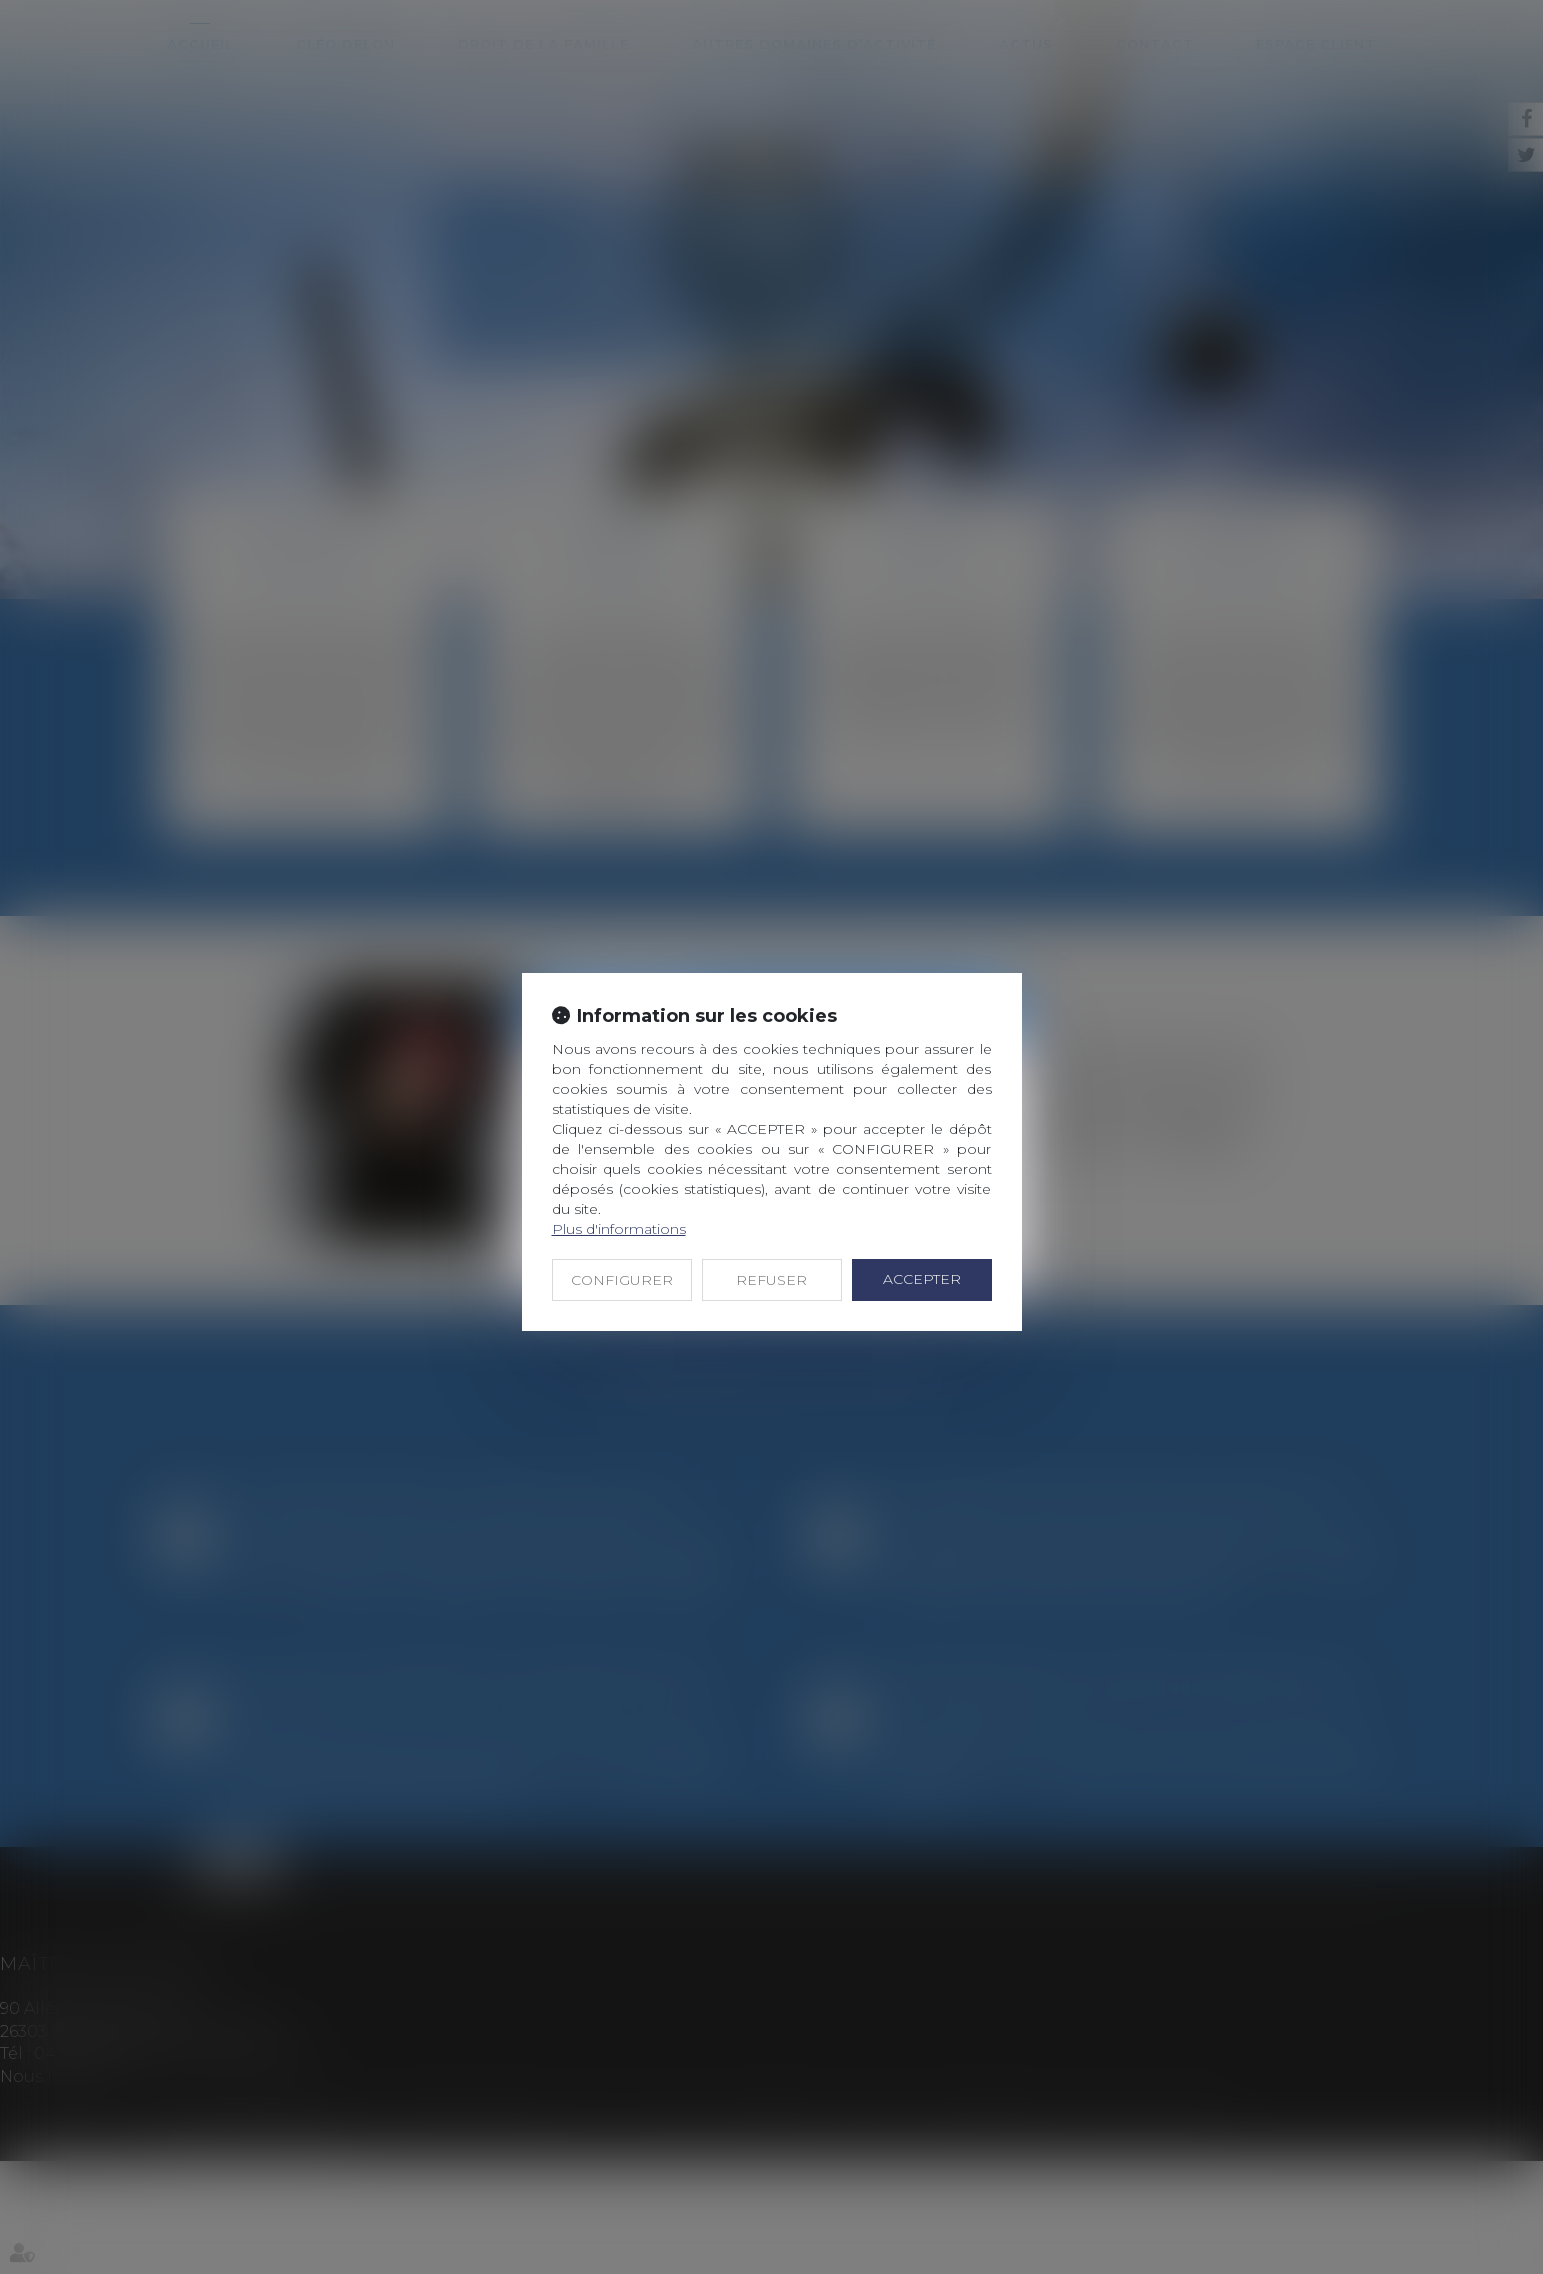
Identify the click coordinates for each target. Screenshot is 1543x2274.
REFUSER (771, 1280)
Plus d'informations (619, 1229)
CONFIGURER (622, 1280)
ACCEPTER (922, 1279)
